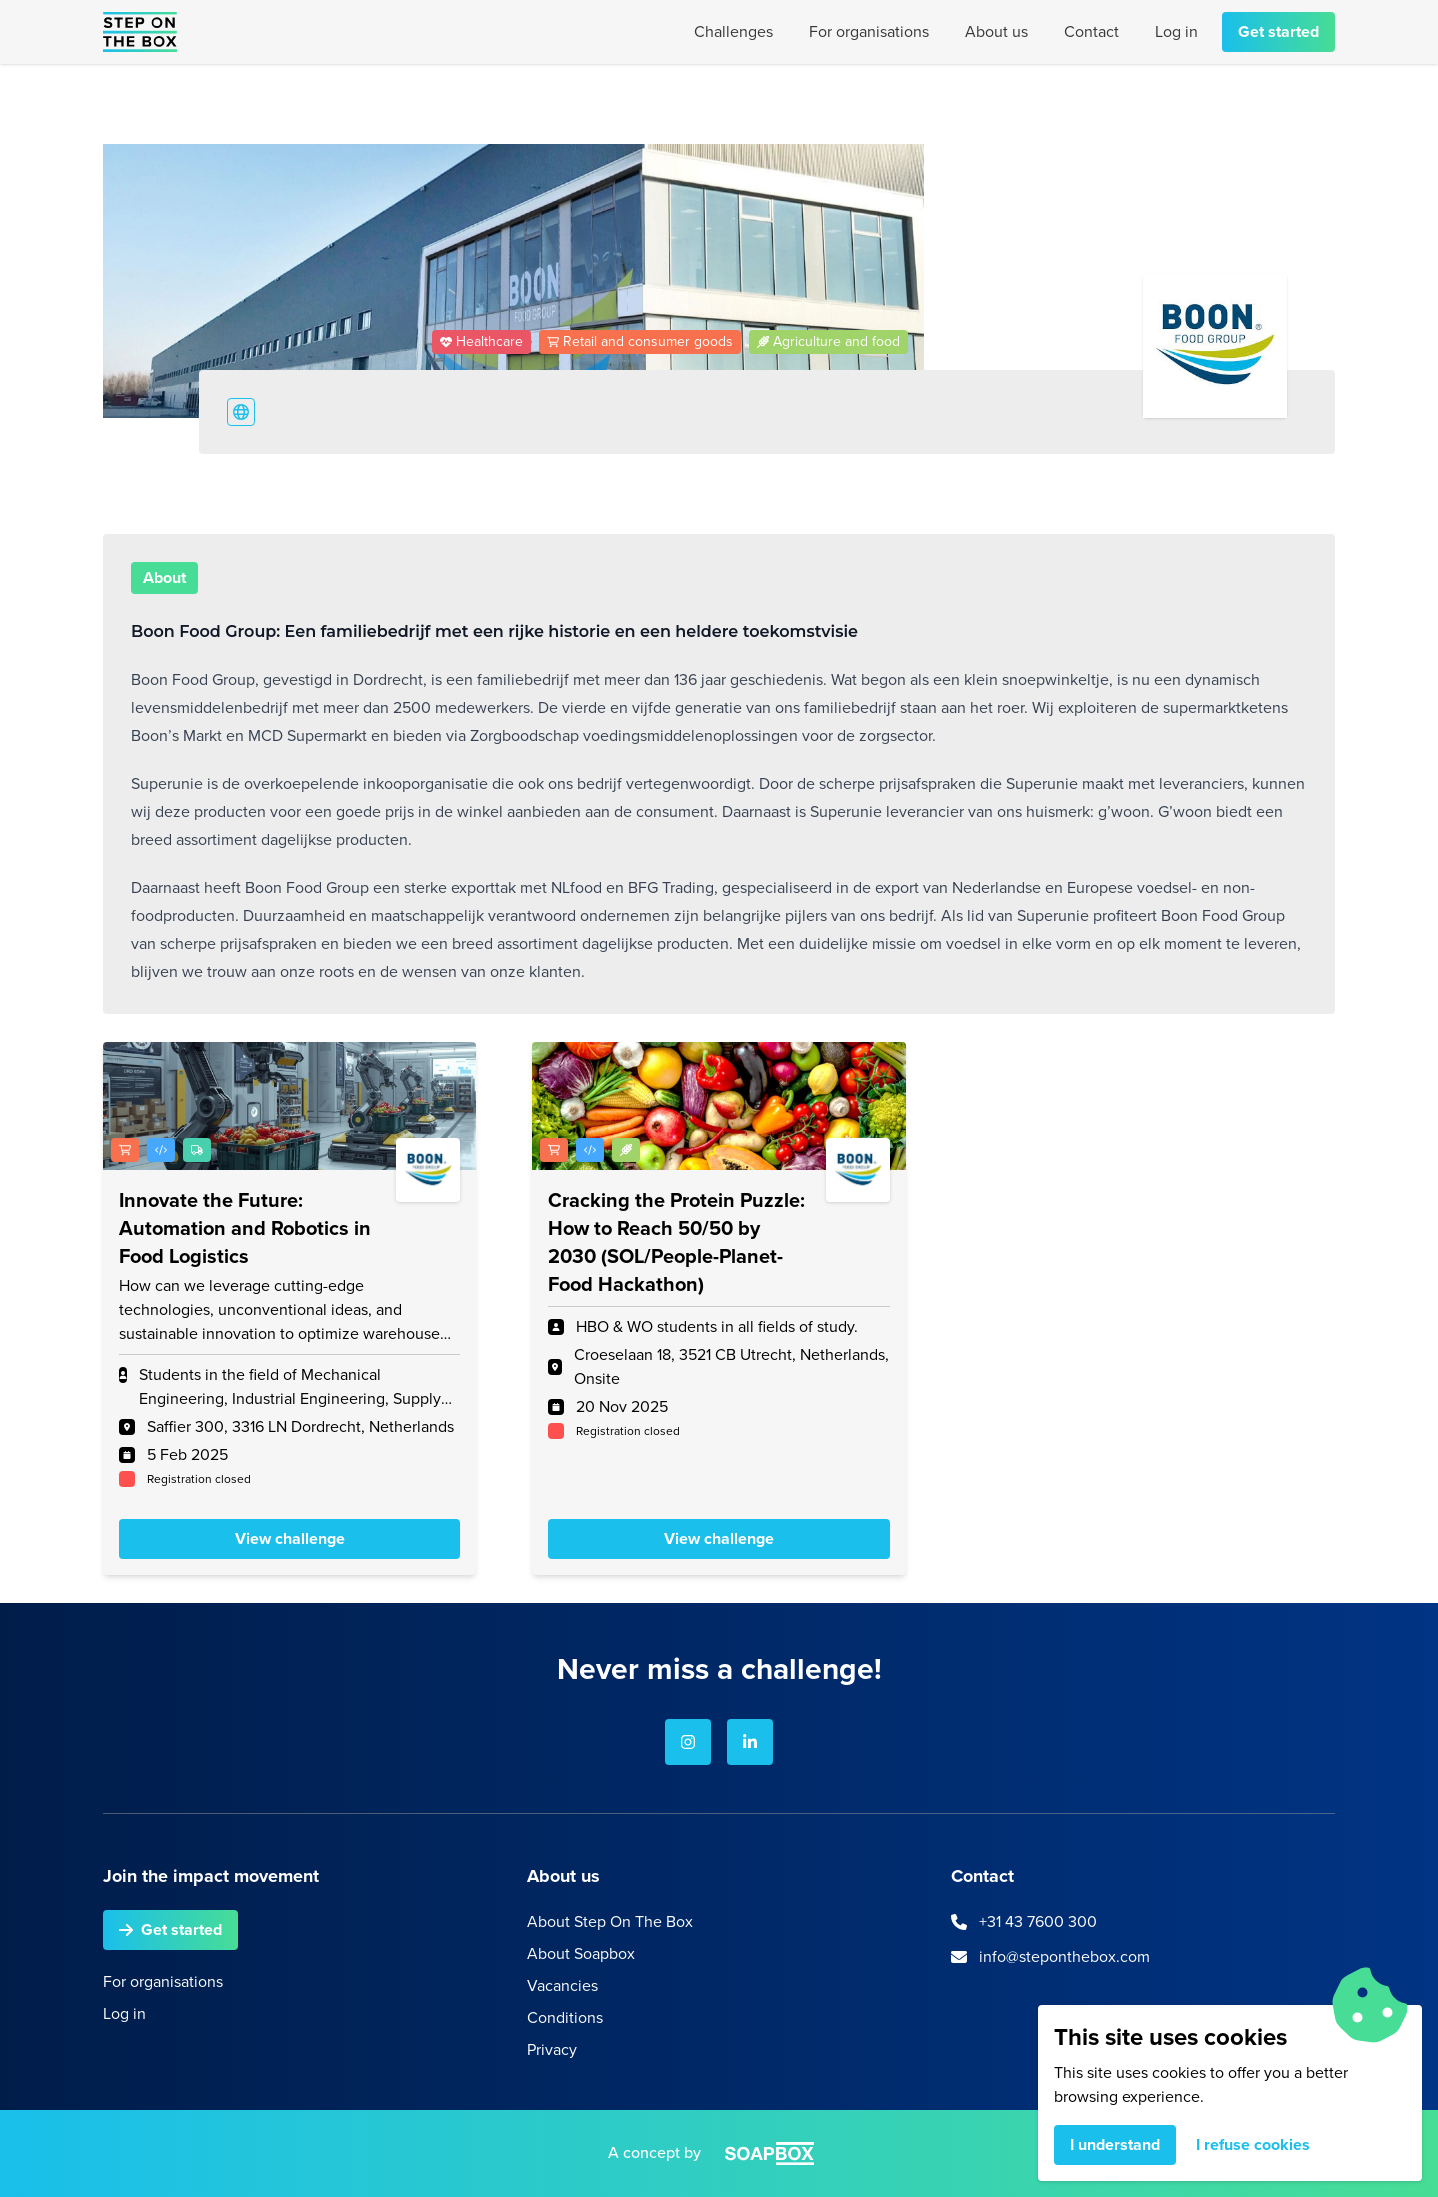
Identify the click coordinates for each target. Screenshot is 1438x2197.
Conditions (565, 2017)
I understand (1115, 2144)
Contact (1091, 31)
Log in (1176, 31)
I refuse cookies (1253, 2144)
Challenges (733, 31)
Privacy (552, 2049)
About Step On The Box (610, 1921)
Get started (1278, 31)
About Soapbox (581, 1953)
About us (996, 31)
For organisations (869, 31)
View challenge (290, 1538)
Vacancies (562, 1985)
